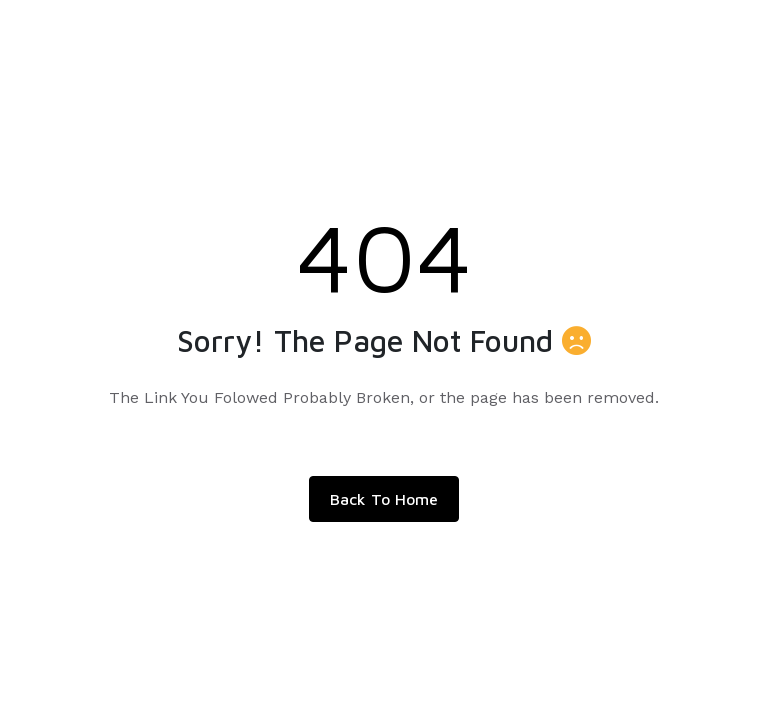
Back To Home (384, 499)
